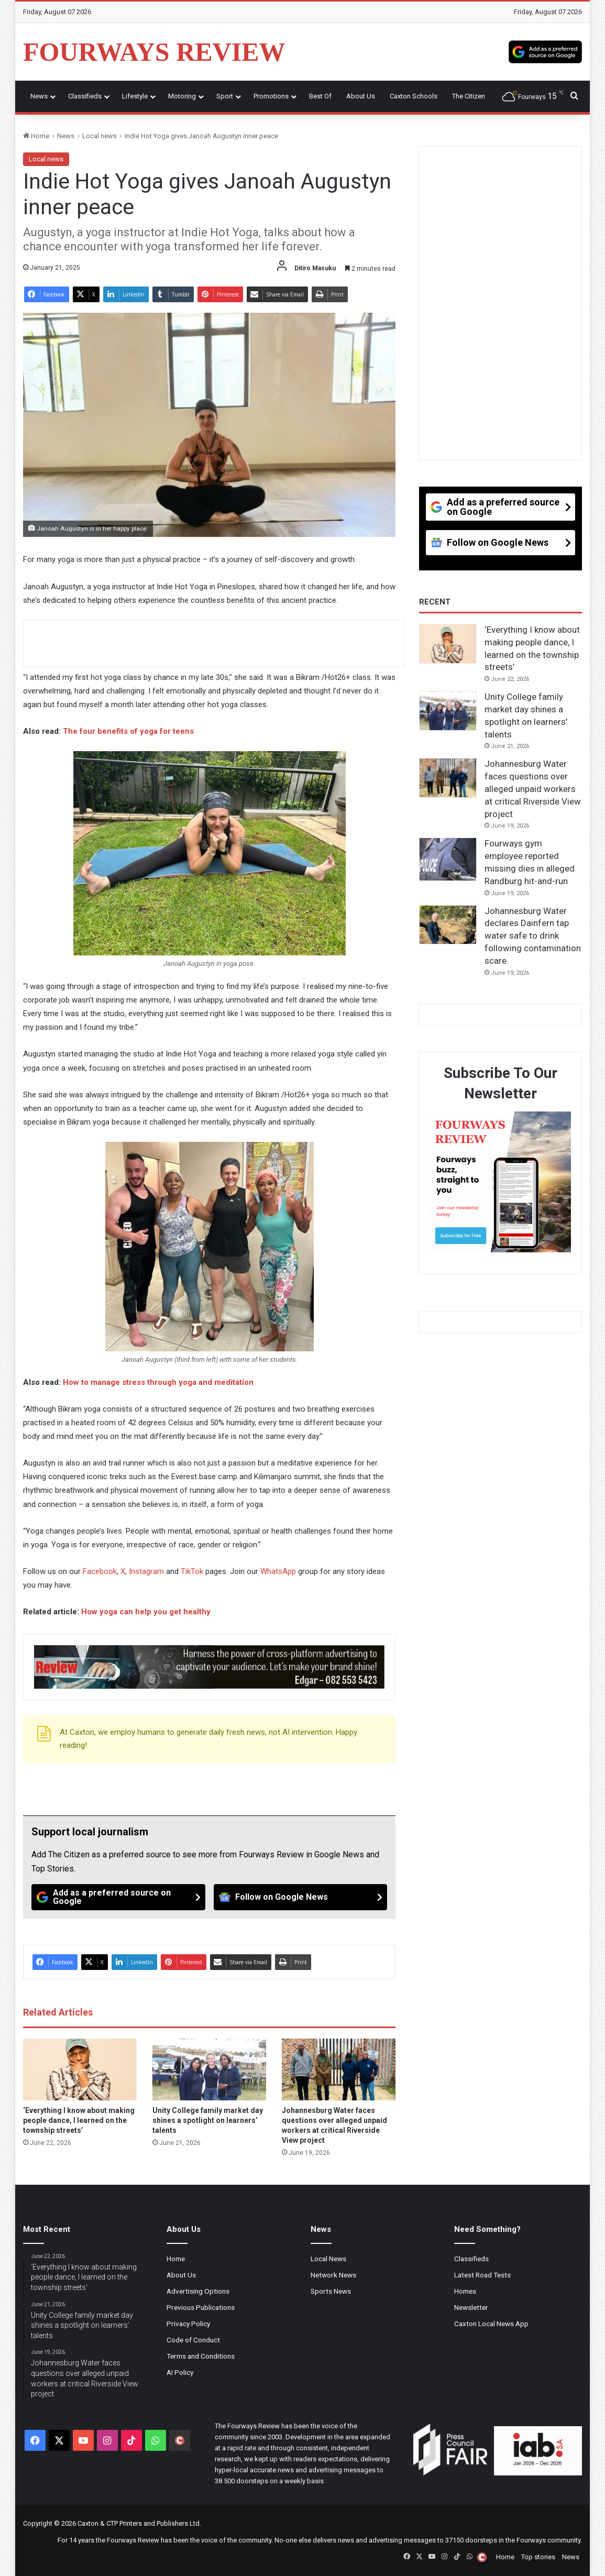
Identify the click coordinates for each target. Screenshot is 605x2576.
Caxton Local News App (491, 2323)
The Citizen (468, 96)
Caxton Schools (413, 96)
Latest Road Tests (482, 2275)
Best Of (320, 96)
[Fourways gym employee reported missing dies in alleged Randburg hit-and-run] (448, 859)
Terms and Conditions (201, 2356)
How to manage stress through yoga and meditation (158, 1382)
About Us (360, 96)
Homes (465, 2291)
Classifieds (85, 96)
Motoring (182, 96)
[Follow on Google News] (301, 1897)
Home (36, 136)
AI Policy (180, 2372)
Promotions (271, 96)
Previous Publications (201, 2307)
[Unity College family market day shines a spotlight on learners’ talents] (209, 2069)
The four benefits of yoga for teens (128, 731)
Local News (328, 2258)
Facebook (100, 1571)
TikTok (192, 1571)
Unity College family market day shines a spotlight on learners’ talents (207, 2120)
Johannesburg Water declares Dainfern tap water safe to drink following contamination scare (533, 936)
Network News (333, 2275)
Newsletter (471, 2307)
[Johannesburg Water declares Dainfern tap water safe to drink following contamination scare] (448, 925)
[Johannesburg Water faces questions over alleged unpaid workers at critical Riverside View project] (338, 2069)
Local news (99, 136)
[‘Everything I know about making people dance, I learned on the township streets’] (80, 2069)
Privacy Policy (188, 2323)
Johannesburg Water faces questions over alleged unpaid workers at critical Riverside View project (533, 788)
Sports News (331, 2291)
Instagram (146, 1571)
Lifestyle (135, 96)
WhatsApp (278, 1571)
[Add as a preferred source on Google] (545, 51)
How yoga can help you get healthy (146, 1611)
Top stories (538, 2557)
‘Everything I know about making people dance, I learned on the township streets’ (79, 2120)
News (39, 96)
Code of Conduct (193, 2340)
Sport (224, 96)
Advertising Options (198, 2291)
